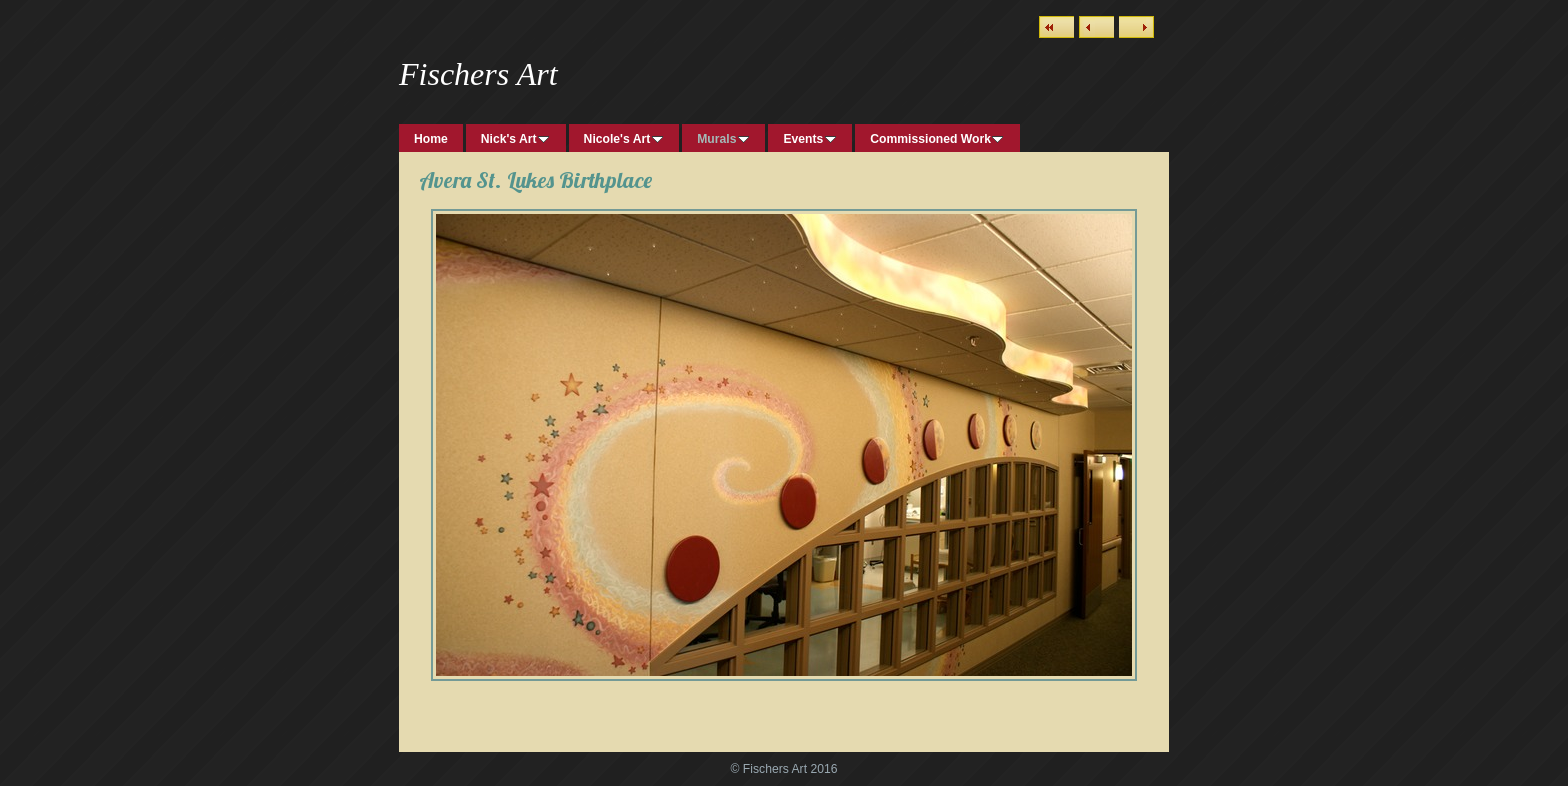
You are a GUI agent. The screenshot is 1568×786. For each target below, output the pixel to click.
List (1056, 27)
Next (1136, 27)
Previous (1096, 27)
